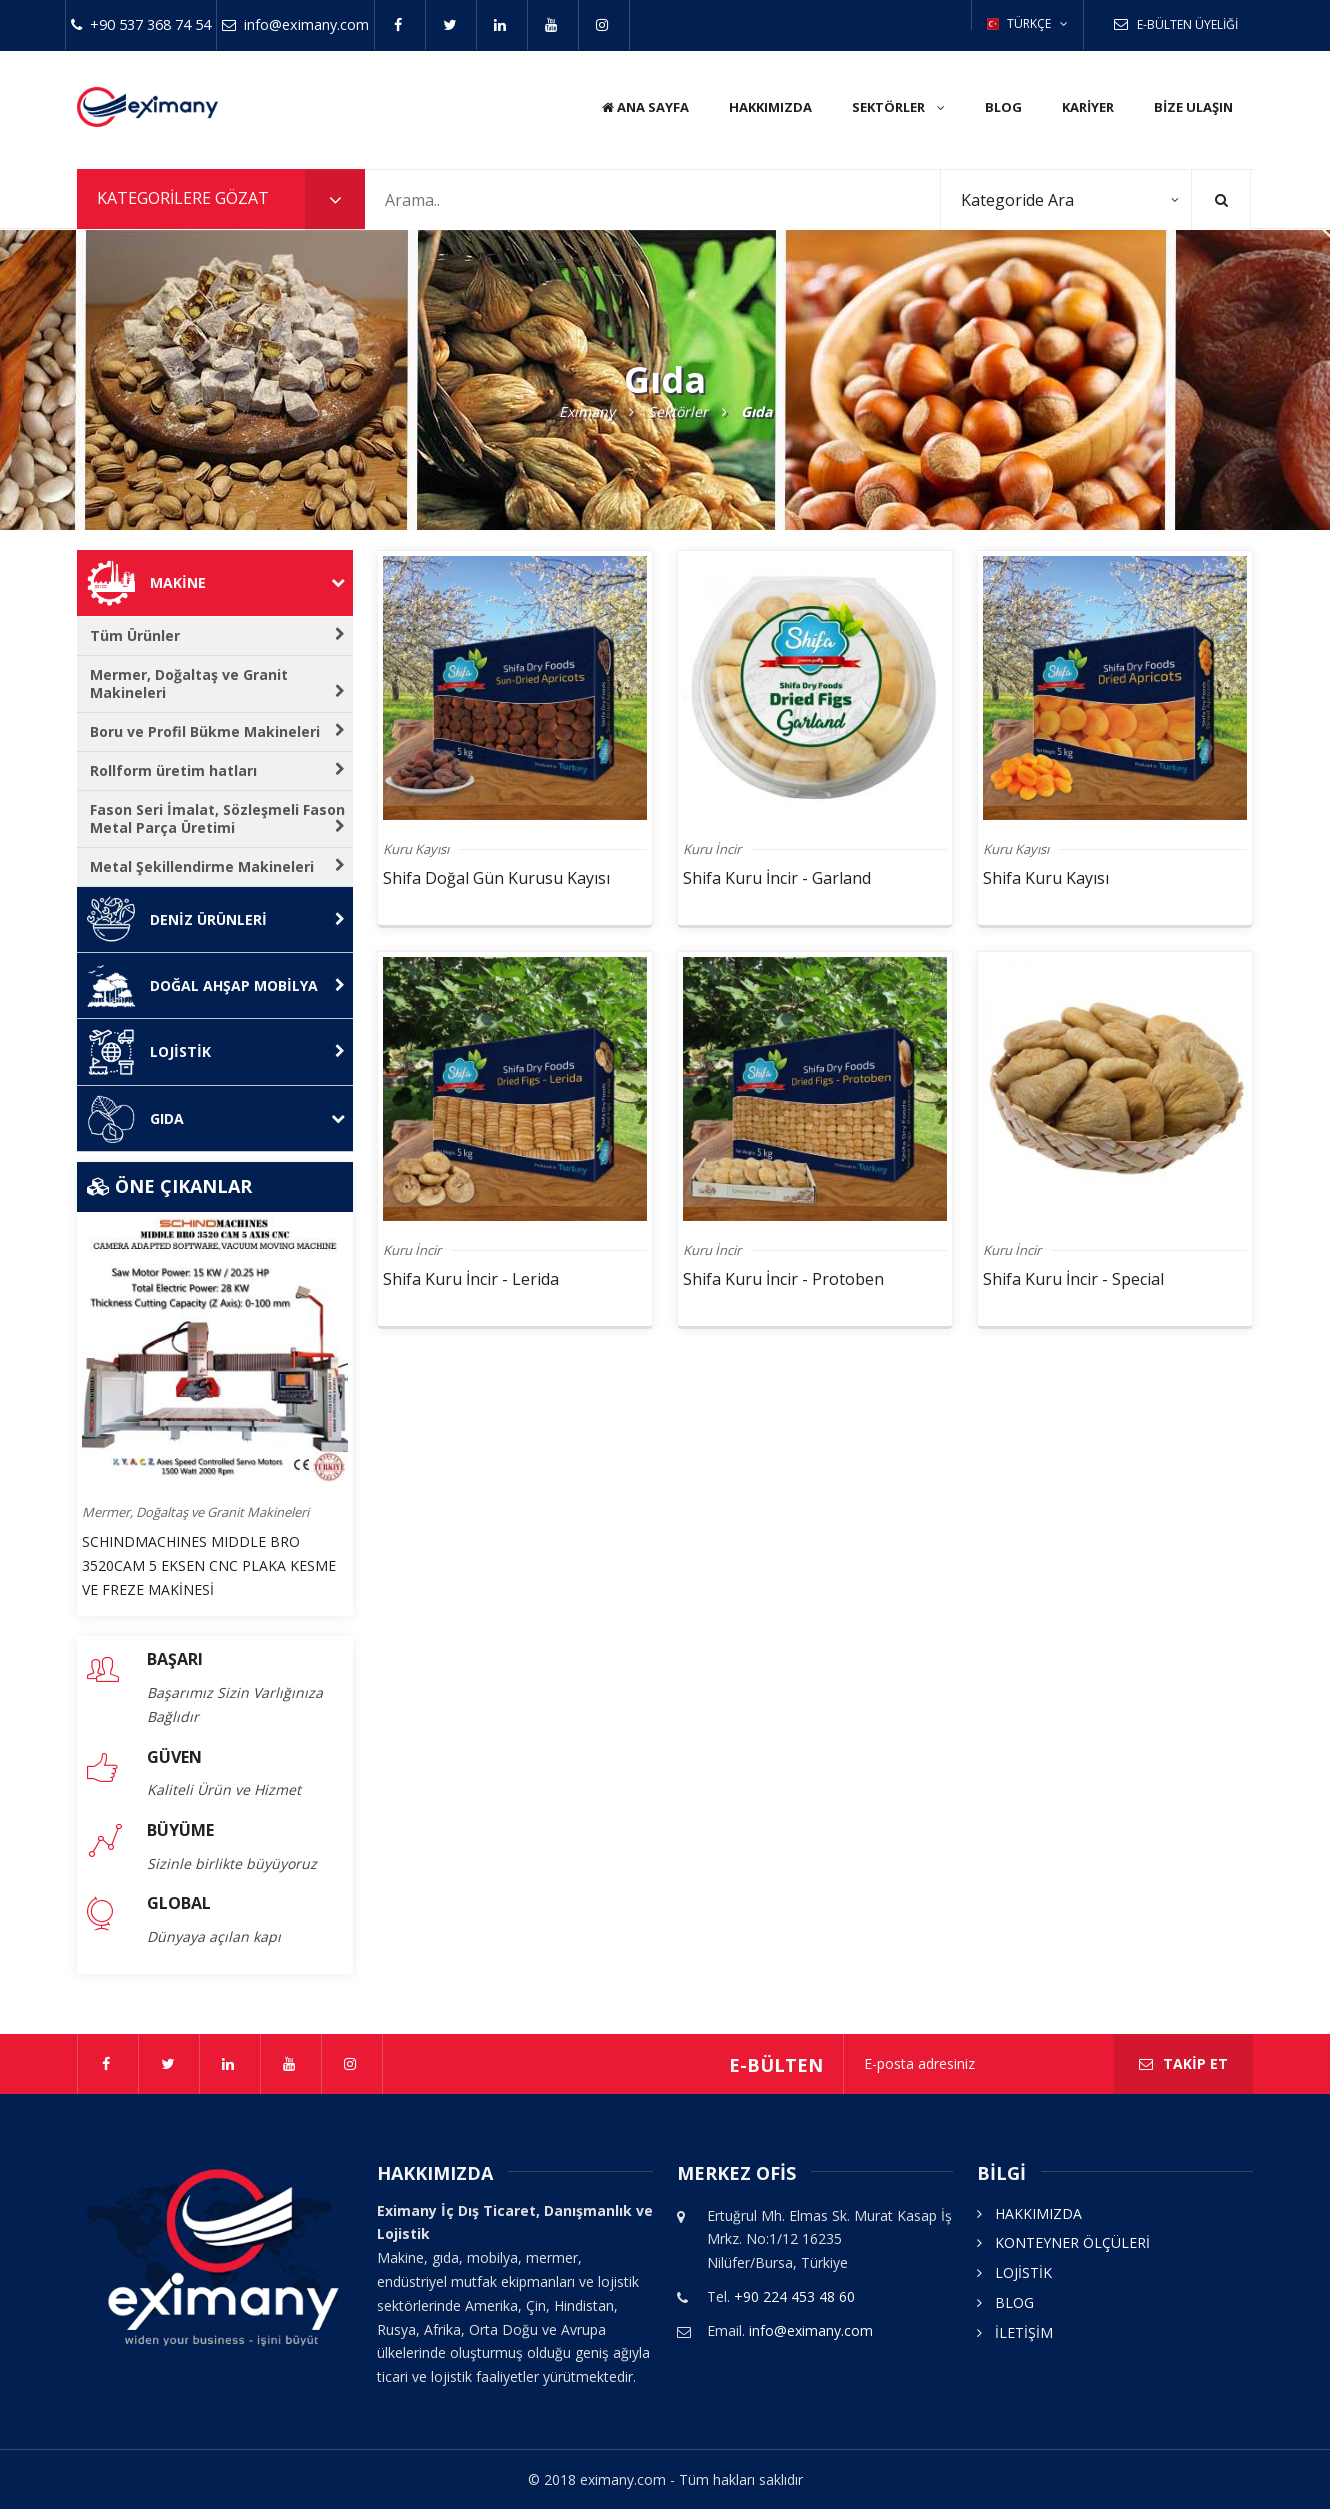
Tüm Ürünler (217, 635)
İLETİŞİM (1015, 2332)
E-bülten (776, 2065)
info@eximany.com (811, 2330)
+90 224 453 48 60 (794, 2296)
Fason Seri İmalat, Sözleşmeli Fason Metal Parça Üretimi (217, 818)
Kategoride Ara (1017, 200)
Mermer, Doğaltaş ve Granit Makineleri (217, 683)
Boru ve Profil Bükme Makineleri (217, 731)
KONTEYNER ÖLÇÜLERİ (1063, 2242)
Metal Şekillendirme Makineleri (217, 866)
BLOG (1005, 2302)
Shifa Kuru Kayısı (1046, 878)
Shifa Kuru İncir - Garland (777, 878)
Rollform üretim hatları (217, 770)
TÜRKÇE (1027, 23)
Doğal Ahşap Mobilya (247, 985)
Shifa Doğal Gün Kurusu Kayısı (496, 878)
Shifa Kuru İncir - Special (1073, 1279)
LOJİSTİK (1014, 2272)
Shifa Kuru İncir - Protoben (783, 1279)
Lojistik (247, 1051)
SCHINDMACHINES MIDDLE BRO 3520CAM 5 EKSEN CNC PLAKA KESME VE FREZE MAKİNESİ (209, 1565)
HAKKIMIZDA (1029, 2213)
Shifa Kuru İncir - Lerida (471, 1279)
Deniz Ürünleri (247, 919)
